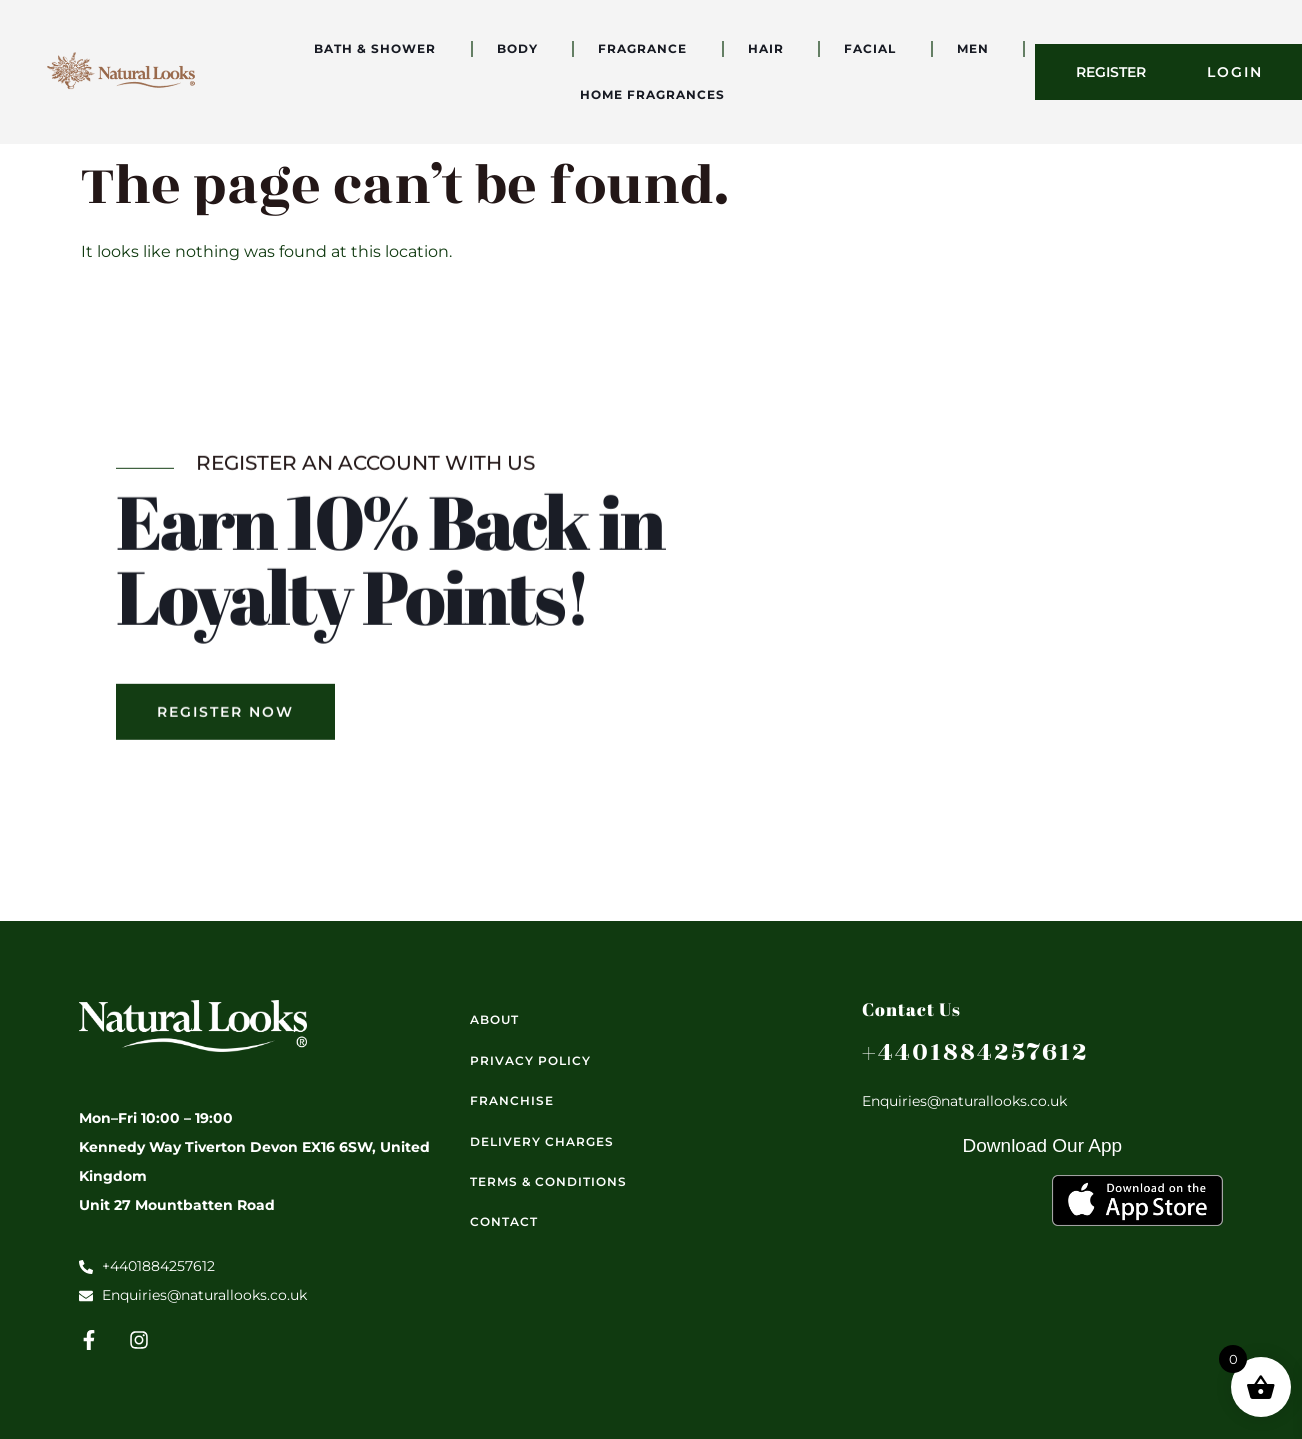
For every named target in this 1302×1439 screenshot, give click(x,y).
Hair (771, 49)
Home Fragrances (657, 95)
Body (522, 49)
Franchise (512, 1100)
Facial (875, 49)
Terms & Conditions (548, 1181)
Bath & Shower (380, 49)
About (494, 1019)
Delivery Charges (542, 1141)
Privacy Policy (530, 1060)
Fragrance (647, 49)
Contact (504, 1221)
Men (978, 49)
